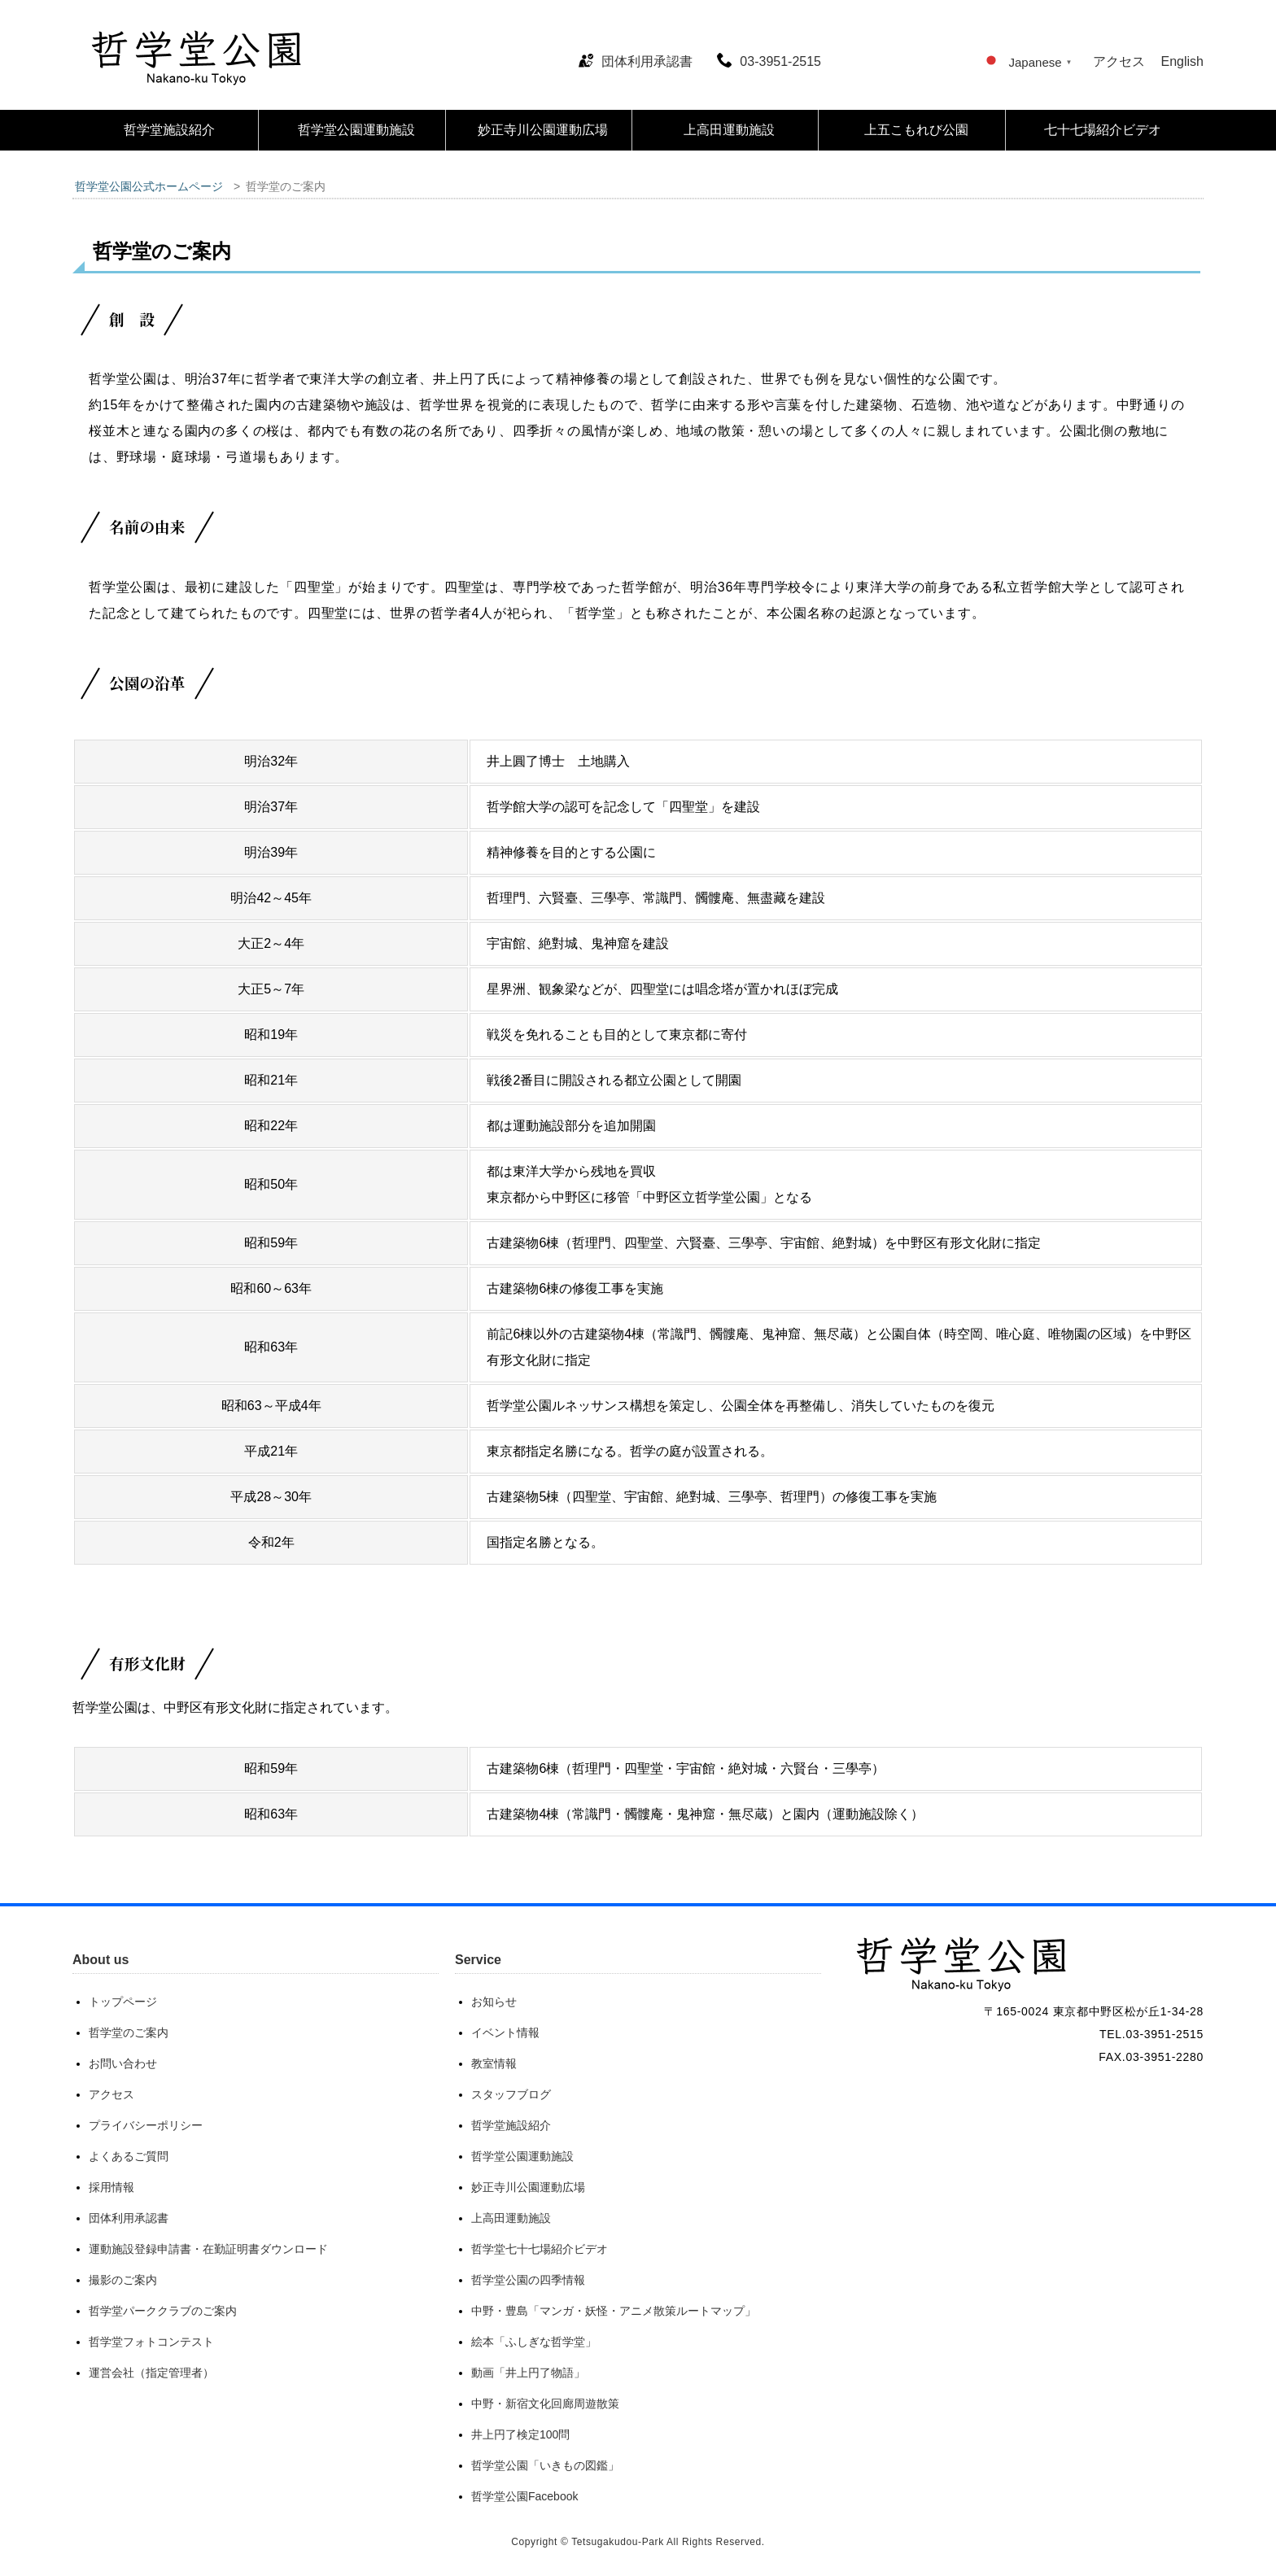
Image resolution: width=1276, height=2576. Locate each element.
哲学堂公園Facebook (524, 2496)
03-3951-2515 (769, 60)
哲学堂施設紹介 (169, 130)
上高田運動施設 (729, 130)
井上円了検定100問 (520, 2434)
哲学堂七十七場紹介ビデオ (539, 2248)
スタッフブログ (511, 2094)
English (1182, 61)
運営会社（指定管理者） (151, 2372)
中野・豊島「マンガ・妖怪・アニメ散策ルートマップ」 (613, 2310)
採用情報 (111, 2187)
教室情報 (494, 2063)
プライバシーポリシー (146, 2125)
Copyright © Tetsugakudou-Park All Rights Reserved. (637, 2542)
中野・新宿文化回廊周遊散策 (545, 2403)
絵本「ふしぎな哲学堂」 (533, 2341)
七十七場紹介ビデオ (1102, 130)
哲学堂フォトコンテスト (151, 2341)
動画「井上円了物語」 (528, 2372)
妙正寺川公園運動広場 (543, 130)
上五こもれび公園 (916, 130)
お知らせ (494, 2001)
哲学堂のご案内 (128, 2032)
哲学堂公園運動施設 (356, 130)
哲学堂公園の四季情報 (528, 2279)
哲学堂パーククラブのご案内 (163, 2310)
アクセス (1119, 61)
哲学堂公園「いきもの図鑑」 (545, 2465)
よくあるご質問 (128, 2156)
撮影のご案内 (123, 2279)
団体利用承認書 (636, 60)
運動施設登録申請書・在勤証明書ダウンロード (208, 2248)
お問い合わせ (123, 2063)
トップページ (123, 2001)
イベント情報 (505, 2032)
